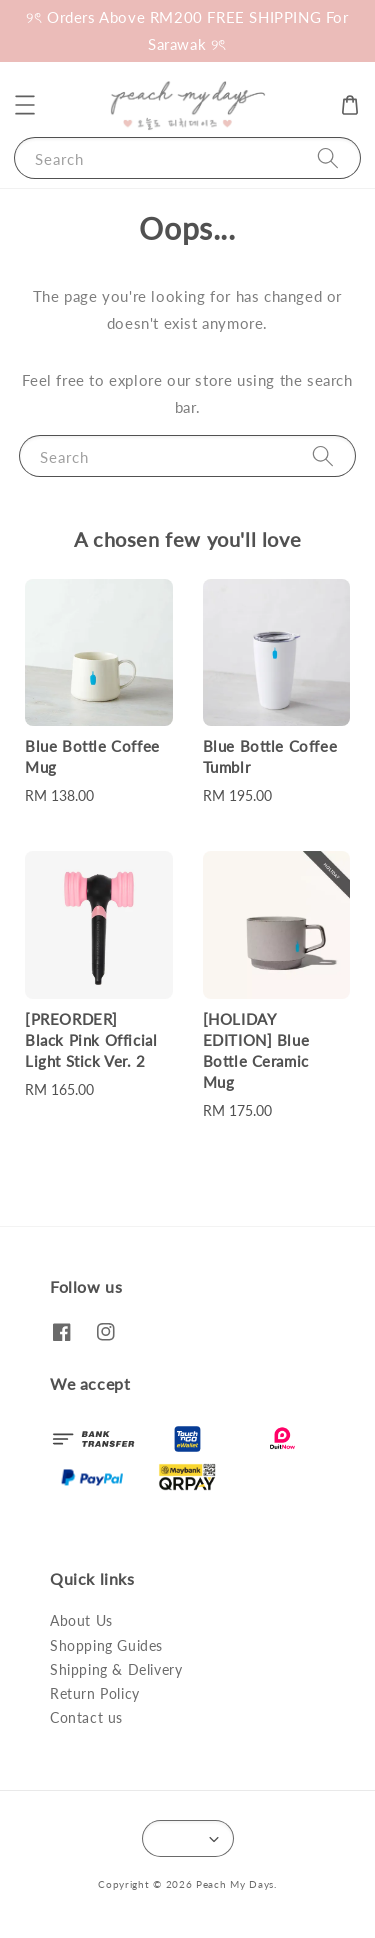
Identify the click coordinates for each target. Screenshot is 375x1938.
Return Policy (95, 1693)
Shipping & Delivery (116, 1669)
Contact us (86, 1717)
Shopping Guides (106, 1645)
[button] (25, 105)
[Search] (328, 157)
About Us (81, 1620)
